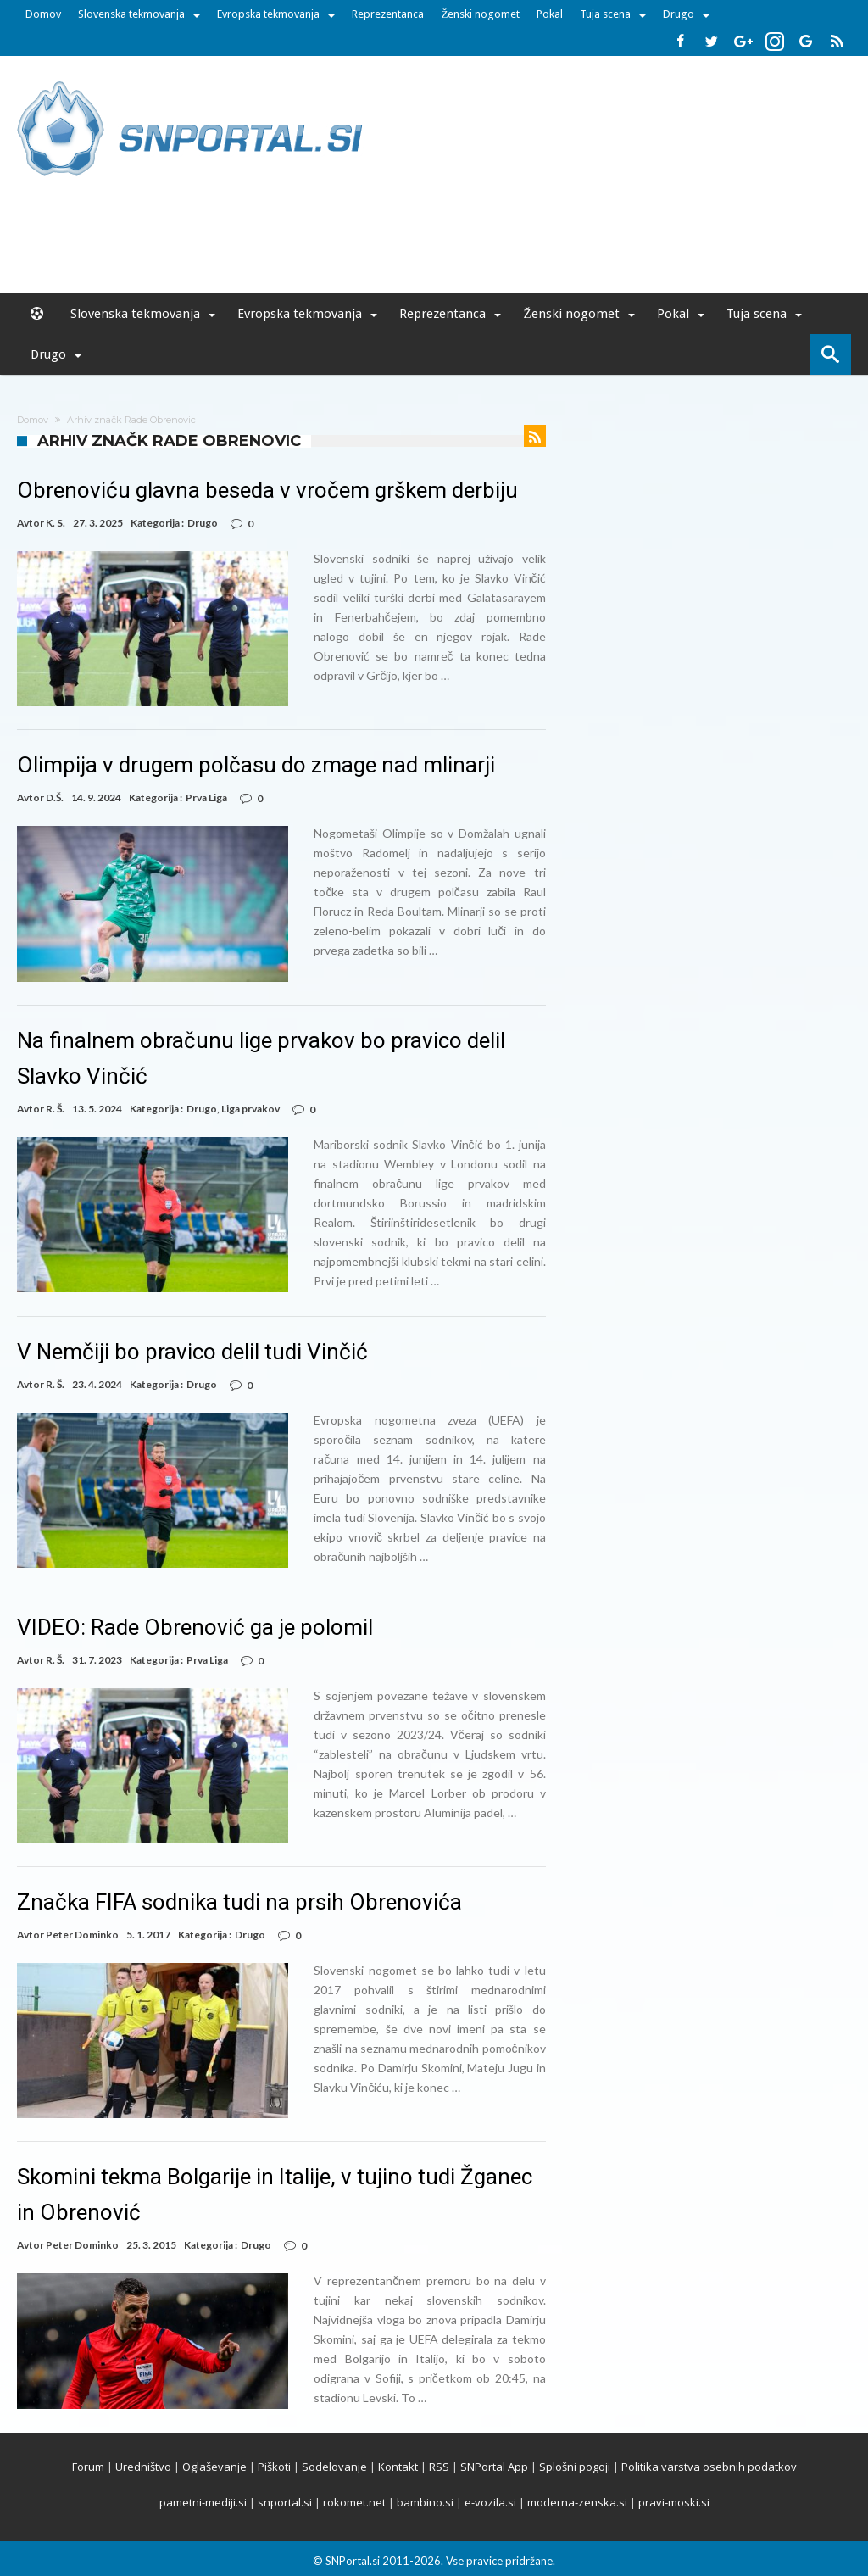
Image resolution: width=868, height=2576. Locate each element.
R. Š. (55, 1108)
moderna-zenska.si (577, 2502)
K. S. (55, 522)
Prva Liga (206, 797)
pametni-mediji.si (203, 2502)
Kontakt (398, 2466)
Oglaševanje (214, 2466)
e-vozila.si (490, 2502)
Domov (43, 14)
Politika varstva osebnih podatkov (709, 2466)
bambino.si (425, 2502)
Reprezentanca (388, 14)
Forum (88, 2466)
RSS (439, 2466)
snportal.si (285, 2502)
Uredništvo (143, 2466)
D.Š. (55, 797)
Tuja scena (605, 14)
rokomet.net (354, 2502)
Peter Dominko (82, 1934)
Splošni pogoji (574, 2466)
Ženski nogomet (480, 14)
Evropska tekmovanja (268, 14)
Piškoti (274, 2466)
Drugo (678, 14)
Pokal (550, 14)
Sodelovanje (334, 2466)
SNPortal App (494, 2466)
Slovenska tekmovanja (131, 14)
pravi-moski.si (673, 2502)
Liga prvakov (250, 1108)
